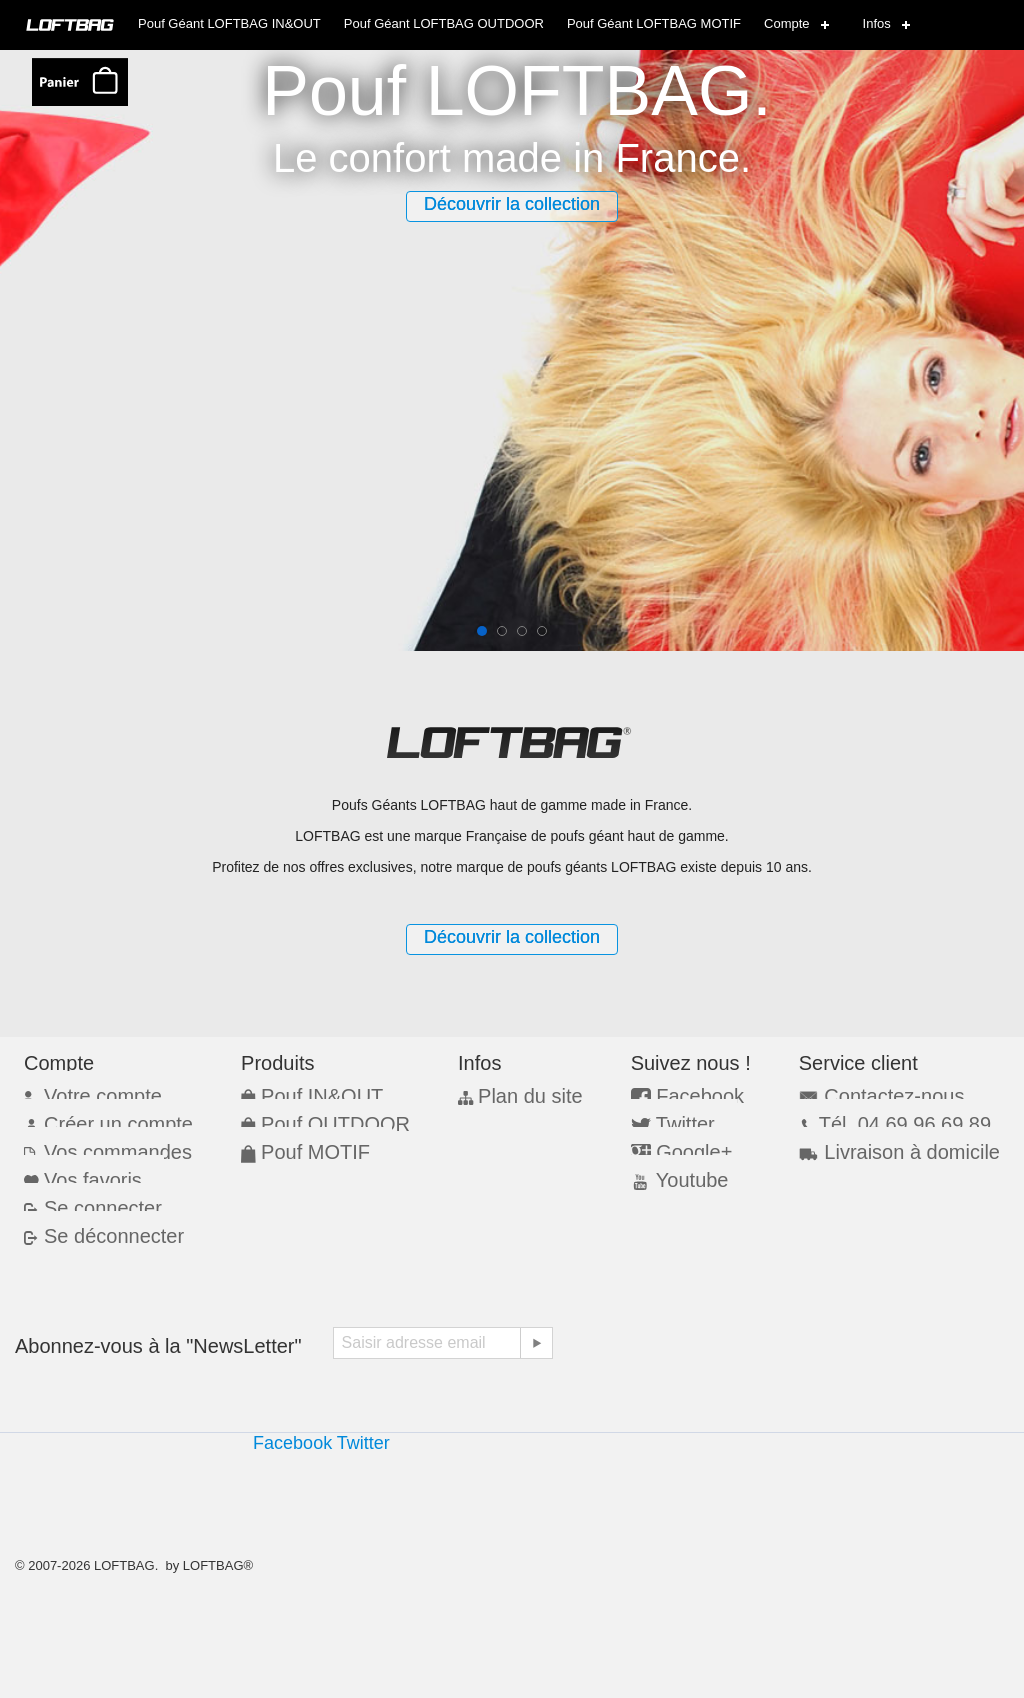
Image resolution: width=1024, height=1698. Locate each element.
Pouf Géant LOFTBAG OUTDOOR (444, 23)
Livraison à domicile (903, 1145)
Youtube (690, 1173)
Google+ (691, 1146)
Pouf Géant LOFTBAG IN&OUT (229, 23)
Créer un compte (107, 1119)
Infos (877, 23)
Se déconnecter (104, 1223)
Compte (787, 23)
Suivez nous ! (697, 1062)
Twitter (684, 1120)
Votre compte (95, 1093)
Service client (868, 1062)
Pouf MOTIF (306, 1145)
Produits (282, 1062)
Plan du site (521, 1093)
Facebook (696, 1093)
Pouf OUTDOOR (322, 1119)
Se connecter (95, 1197)
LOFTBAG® (218, 1565)
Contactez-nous (889, 1093)
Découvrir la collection (512, 204)
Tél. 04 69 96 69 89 (900, 1119)
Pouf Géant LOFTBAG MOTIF (654, 23)
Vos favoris (87, 1171)
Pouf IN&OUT (312, 1093)
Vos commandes (107, 1145)
